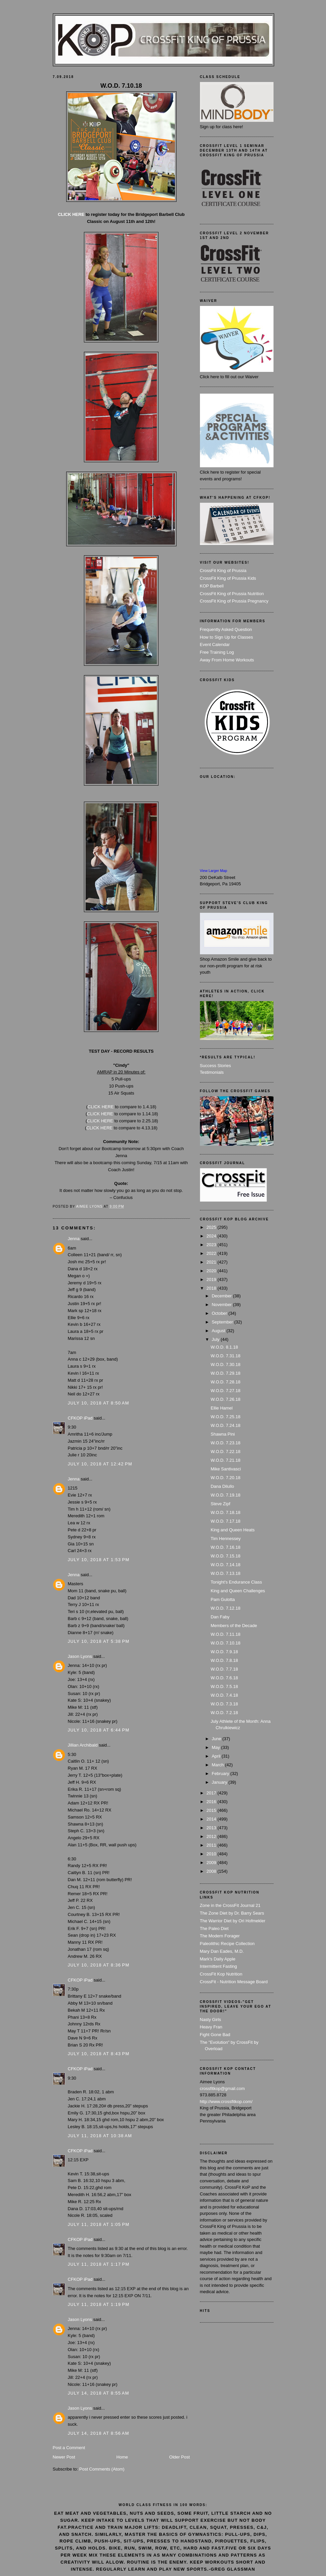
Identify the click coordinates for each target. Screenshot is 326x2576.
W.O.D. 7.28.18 (225, 1381)
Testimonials (212, 1072)
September (223, 1321)
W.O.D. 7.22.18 (225, 1451)
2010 (212, 1853)
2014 (212, 1819)
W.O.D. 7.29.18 (225, 1373)
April (217, 1756)
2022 (212, 1253)
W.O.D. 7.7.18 (224, 1669)
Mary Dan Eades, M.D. (222, 1951)
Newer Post (64, 2457)
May (216, 1747)
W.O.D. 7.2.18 (224, 1712)
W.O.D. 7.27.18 (225, 1390)
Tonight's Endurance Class (236, 1582)
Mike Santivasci (226, 1468)
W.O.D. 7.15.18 (225, 1555)
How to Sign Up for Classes (226, 637)
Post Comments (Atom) (101, 2469)
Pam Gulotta (223, 1599)
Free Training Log (217, 652)
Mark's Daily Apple (218, 1958)
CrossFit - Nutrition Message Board (234, 1981)
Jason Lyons (80, 1656)
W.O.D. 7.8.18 (224, 1660)
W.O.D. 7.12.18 (225, 1608)
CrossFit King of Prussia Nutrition (232, 593)
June (217, 1738)
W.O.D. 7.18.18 (225, 1512)
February (221, 1773)
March (218, 1764)
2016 (212, 1801)
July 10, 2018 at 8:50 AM (98, 1402)
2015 (212, 1810)
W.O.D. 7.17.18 (225, 1521)
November (222, 1304)
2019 (212, 1279)
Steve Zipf (220, 1503)
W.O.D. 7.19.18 (225, 1495)
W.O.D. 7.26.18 (225, 1399)
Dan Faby (220, 1616)
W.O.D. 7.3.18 (224, 1703)
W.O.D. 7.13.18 (225, 1573)
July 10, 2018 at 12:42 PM (100, 1463)
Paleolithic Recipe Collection (227, 1943)
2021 (212, 1262)
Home (122, 2457)
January (220, 1782)
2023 (212, 1244)
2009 (212, 1862)
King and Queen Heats (233, 1529)
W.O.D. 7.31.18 (225, 1355)
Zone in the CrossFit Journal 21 (230, 1905)
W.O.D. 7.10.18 (225, 1642)
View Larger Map (213, 871)
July (216, 1339)
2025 (212, 1227)
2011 (212, 1845)
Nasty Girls (210, 2019)
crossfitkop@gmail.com (222, 2088)
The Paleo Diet (214, 1928)
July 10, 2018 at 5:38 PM (99, 1641)
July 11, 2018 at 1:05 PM (99, 2224)
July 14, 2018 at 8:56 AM (98, 2433)
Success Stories (215, 1065)
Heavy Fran (211, 2026)
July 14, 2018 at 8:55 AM (98, 2393)
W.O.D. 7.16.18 (225, 1547)
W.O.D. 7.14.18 (225, 1564)
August (219, 1330)
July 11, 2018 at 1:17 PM (99, 2264)
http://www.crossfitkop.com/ (226, 2101)
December (222, 1295)
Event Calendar (215, 644)
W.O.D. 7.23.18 (225, 1442)
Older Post (179, 2457)
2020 (212, 1270)
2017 (212, 1792)
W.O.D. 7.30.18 (225, 1364)
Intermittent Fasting (218, 1966)
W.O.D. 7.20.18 (225, 1477)
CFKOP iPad (81, 1418)
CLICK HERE (71, 214)
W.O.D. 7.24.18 (225, 1425)
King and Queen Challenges (238, 1590)
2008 (212, 1871)
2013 (212, 1827)
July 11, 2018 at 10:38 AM (100, 2135)
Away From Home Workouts (227, 659)
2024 (212, 1235)
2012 (212, 1836)
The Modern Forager (220, 1935)
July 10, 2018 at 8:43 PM (99, 2053)
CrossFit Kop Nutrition (221, 1974)
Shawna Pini (223, 1434)
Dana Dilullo (222, 1486)
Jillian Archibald (83, 1745)
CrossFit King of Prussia (223, 570)
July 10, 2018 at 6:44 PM (99, 1730)
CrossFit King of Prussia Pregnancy (234, 600)
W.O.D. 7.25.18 (225, 1416)
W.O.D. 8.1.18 (224, 1347)
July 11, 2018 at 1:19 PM (99, 2304)
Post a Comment (69, 2447)
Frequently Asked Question (226, 629)
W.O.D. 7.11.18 (225, 1634)
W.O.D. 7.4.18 (224, 1695)
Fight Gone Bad (215, 2034)
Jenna (74, 1238)
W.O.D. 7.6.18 (224, 1677)
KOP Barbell (212, 585)
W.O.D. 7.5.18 (224, 1686)
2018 (212, 1288)
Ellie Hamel (222, 1408)
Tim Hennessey (226, 1538)
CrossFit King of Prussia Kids (228, 578)
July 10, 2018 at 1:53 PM (99, 1559)
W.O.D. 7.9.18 (224, 1651)
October (220, 1313)
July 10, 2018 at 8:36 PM (99, 1964)
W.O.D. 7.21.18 (225, 1460)
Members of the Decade (234, 1625)
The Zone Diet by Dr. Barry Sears (232, 1913)
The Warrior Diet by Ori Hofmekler (232, 1920)
